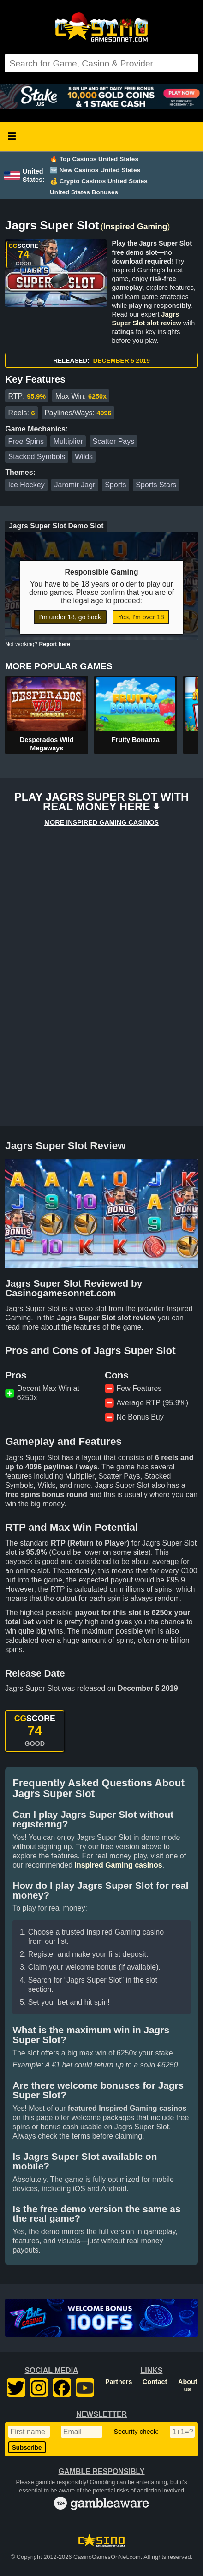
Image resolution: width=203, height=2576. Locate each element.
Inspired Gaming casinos (118, 1865)
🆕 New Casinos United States (95, 170)
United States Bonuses (84, 192)
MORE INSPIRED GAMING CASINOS (101, 822)
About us (187, 2385)
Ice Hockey (26, 485)
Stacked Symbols (37, 457)
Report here (54, 644)
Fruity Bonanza (136, 739)
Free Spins (26, 441)
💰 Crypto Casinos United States (99, 181)
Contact (155, 2381)
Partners (118, 2381)
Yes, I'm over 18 (141, 617)
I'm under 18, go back (70, 617)
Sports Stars (156, 485)
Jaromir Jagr (75, 485)
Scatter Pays (114, 441)
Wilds (84, 457)
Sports (115, 485)
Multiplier (68, 441)
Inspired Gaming (135, 226)
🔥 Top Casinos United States (94, 159)
